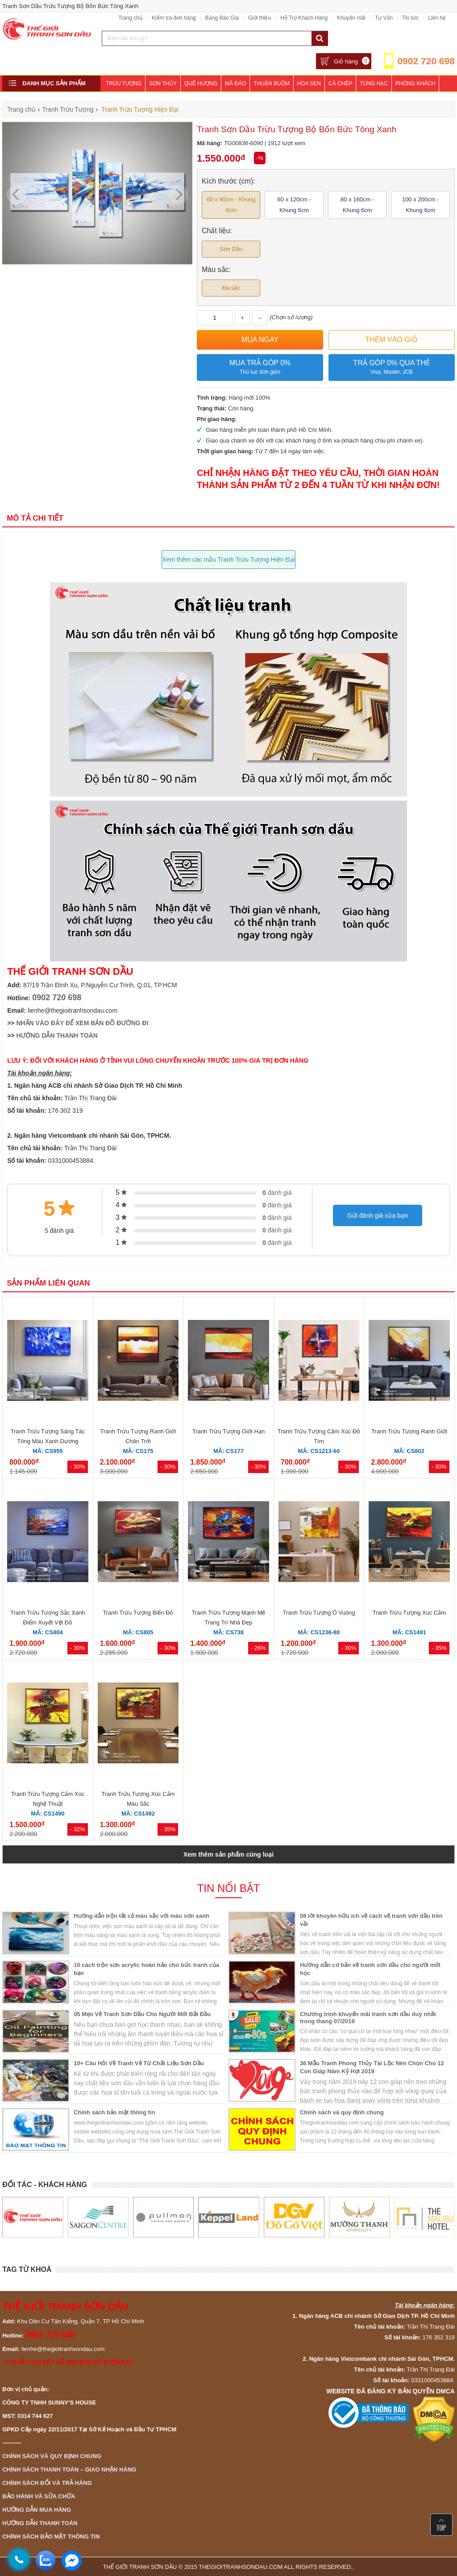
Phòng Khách (415, 83)
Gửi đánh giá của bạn (377, 1215)
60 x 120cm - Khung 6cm (294, 204)
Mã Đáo (235, 83)
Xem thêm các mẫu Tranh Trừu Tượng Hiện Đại (228, 559)
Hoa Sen (309, 83)
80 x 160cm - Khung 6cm (357, 204)
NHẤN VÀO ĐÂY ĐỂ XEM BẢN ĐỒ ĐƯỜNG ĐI (82, 1023)
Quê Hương (200, 83)
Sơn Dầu (231, 249)
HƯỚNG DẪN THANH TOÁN (56, 1035)
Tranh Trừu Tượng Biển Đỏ (138, 1612)
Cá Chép (340, 83)
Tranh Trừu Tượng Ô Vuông (319, 1612)
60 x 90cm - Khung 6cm (231, 204)
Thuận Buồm (271, 83)
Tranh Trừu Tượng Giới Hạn (228, 1431)
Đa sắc (231, 287)
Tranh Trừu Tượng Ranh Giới (409, 1431)
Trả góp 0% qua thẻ (391, 367)
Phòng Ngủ (122, 99)
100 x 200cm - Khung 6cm (420, 204)
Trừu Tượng (123, 83)
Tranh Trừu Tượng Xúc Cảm (409, 1612)
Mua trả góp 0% (260, 367)
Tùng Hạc (374, 83)
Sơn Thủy (163, 83)
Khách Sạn (162, 99)
